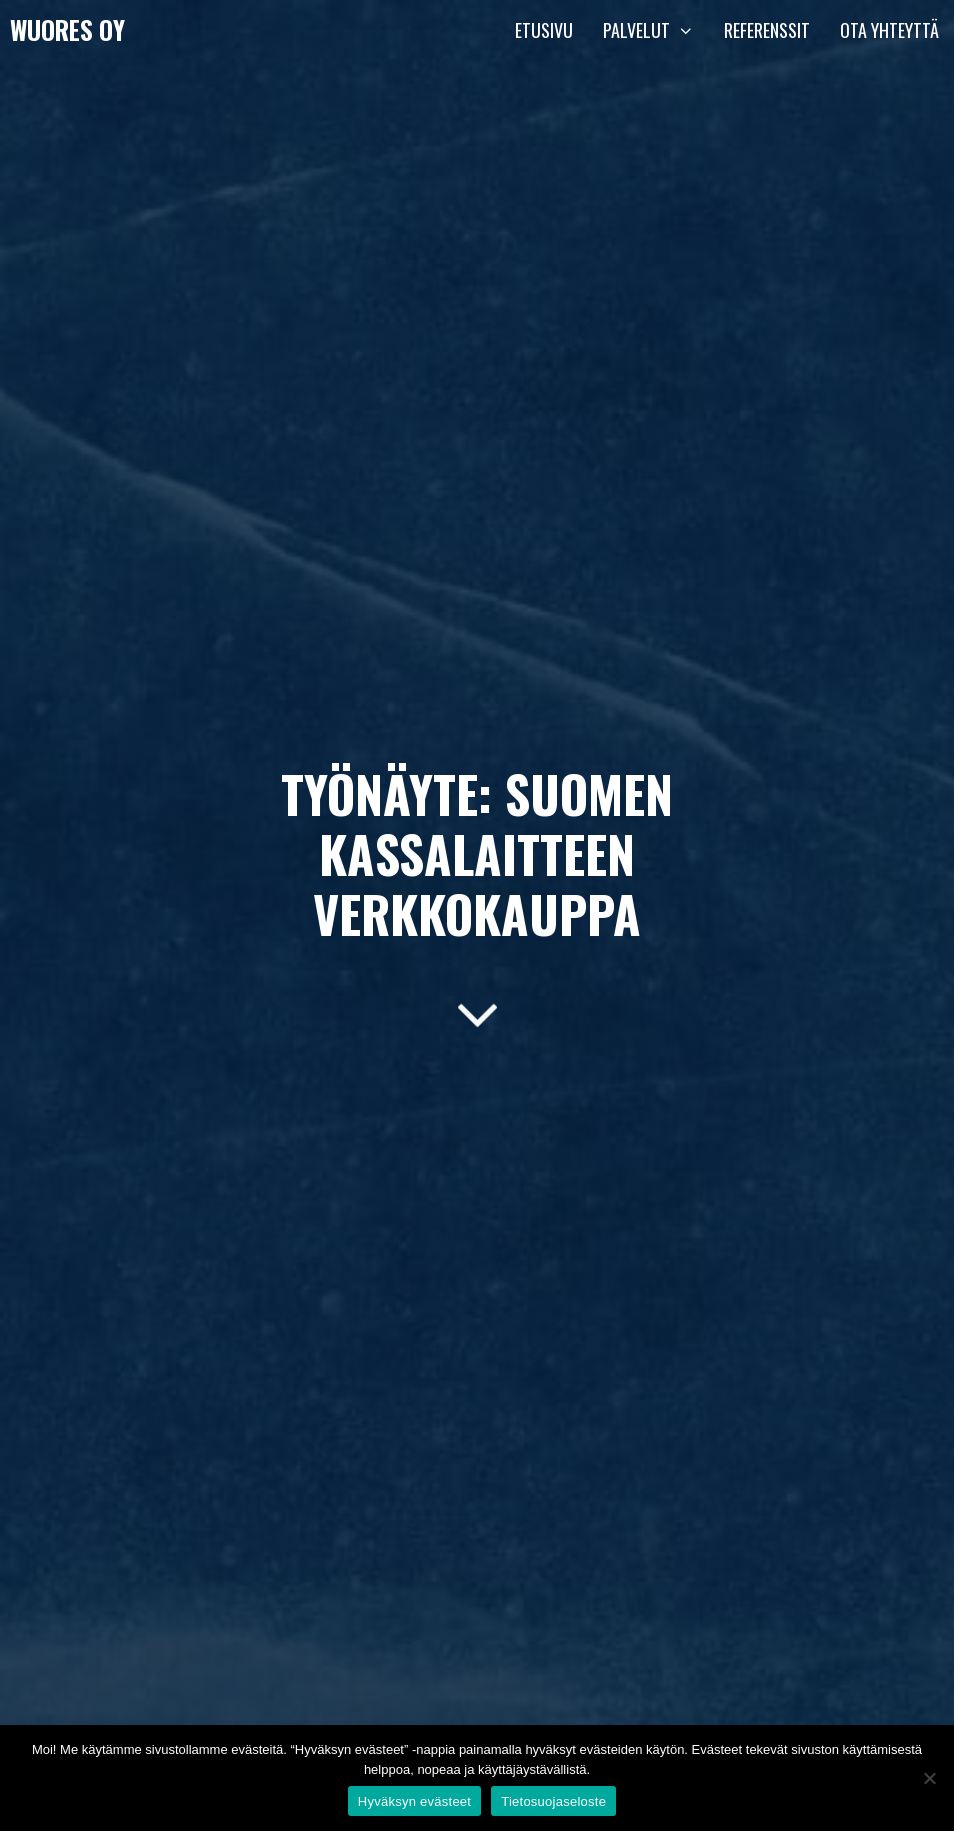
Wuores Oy (67, 29)
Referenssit (767, 30)
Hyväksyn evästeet (414, 1801)
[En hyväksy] (929, 1778)
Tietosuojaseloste (553, 1801)
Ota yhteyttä (889, 30)
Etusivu (544, 30)
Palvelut (656, 30)
